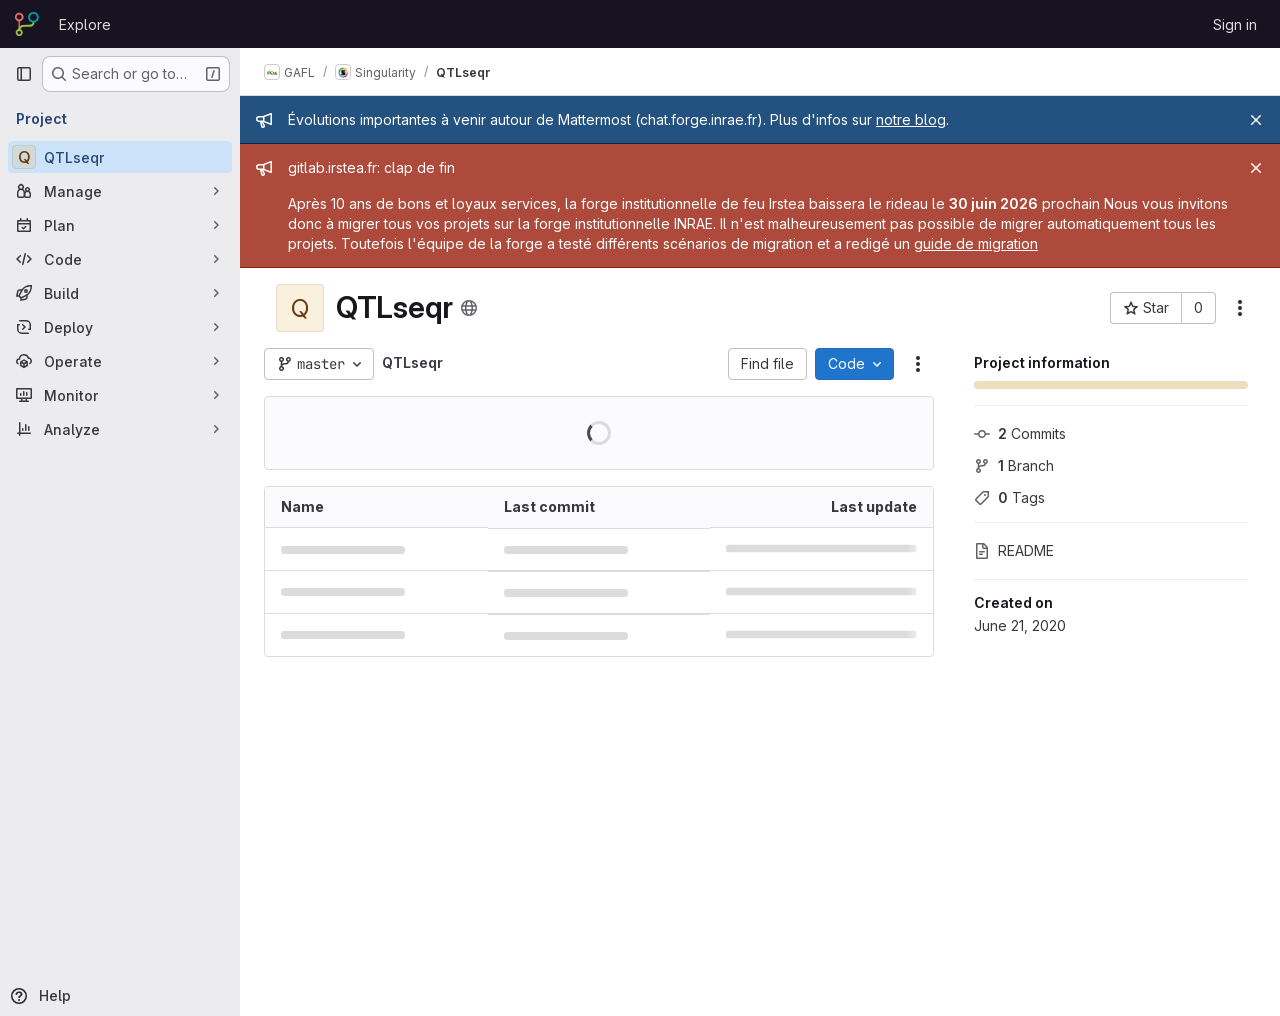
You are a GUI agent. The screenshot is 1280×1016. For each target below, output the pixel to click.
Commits (1020, 433)
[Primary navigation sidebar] (24, 74)
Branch (1014, 465)
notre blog (911, 119)
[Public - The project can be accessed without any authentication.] (469, 308)
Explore (85, 24)
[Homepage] (27, 24)
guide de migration (976, 243)
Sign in (1235, 24)
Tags (1009, 497)
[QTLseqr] (120, 157)
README (1014, 550)
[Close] (1256, 120)
